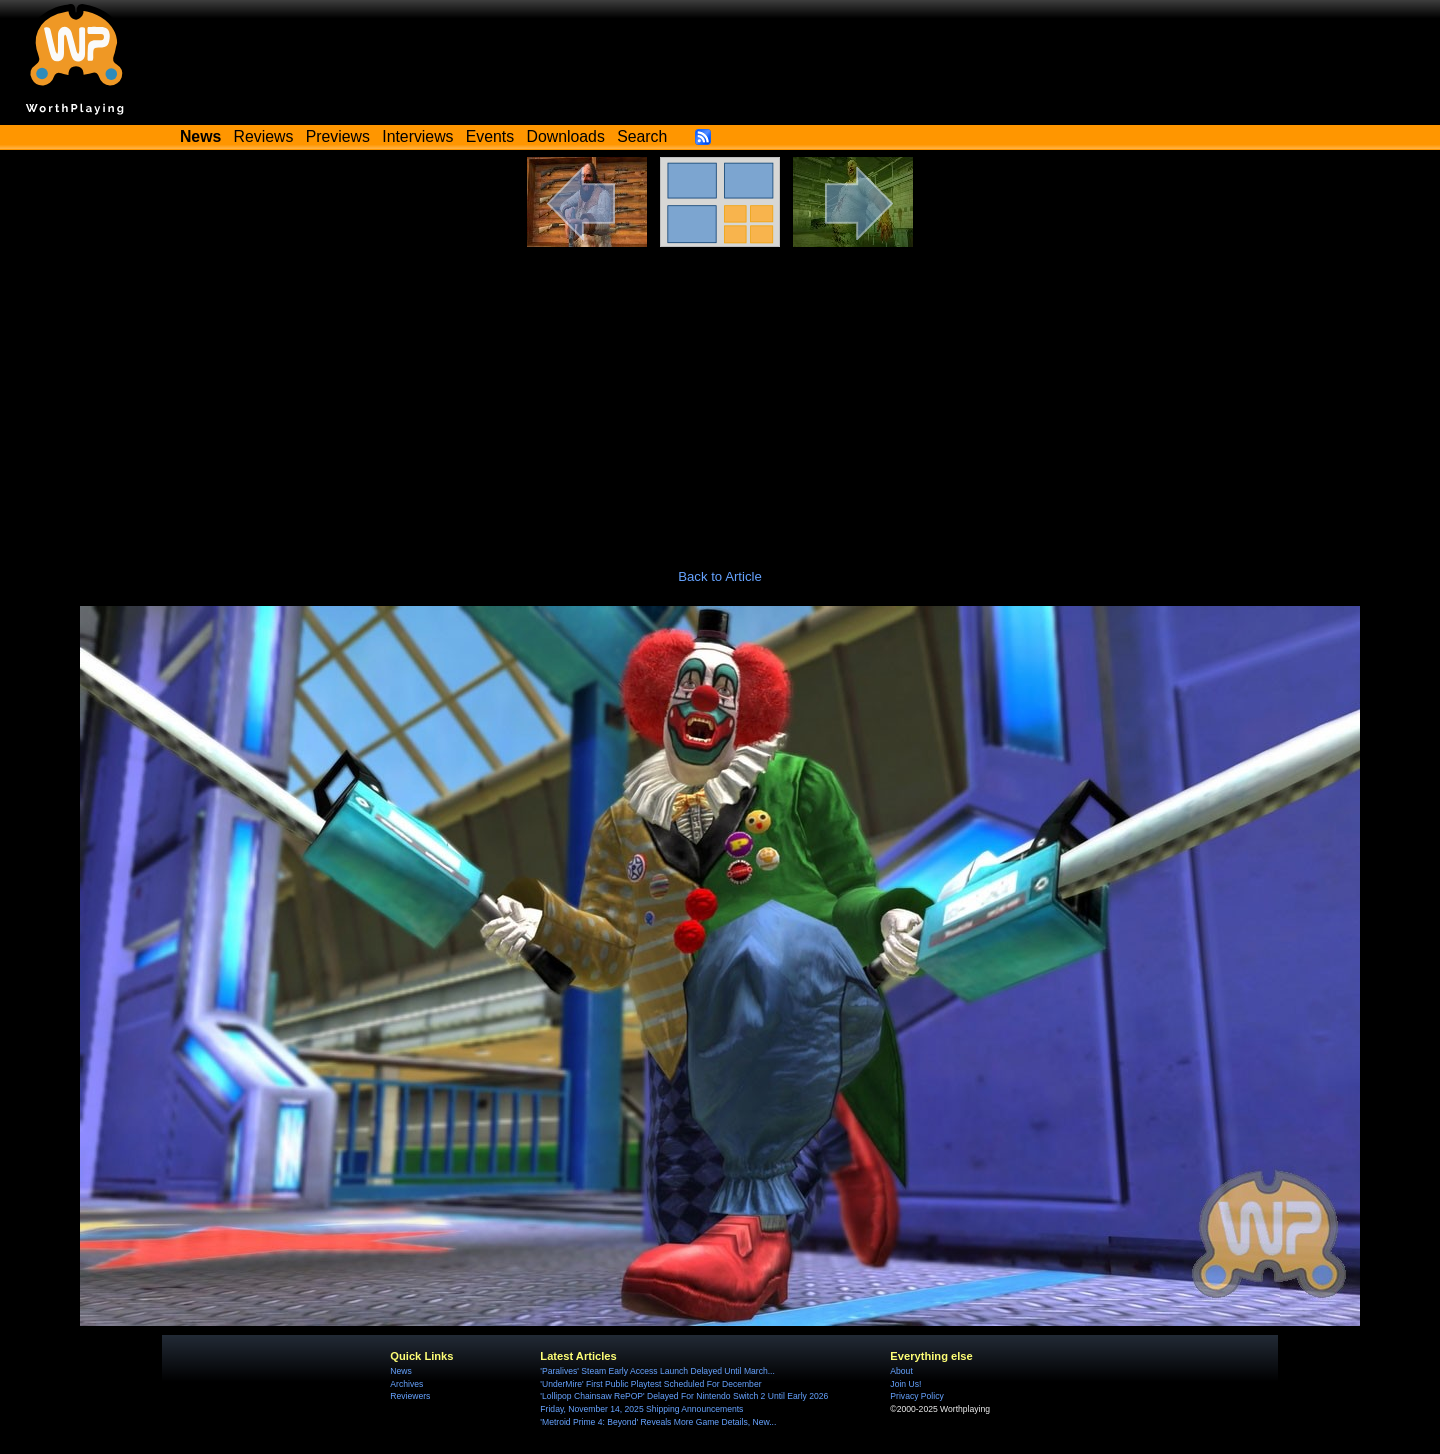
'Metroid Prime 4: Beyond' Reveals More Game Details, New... (658, 1422)
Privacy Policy (916, 1396)
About (901, 1371)
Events (490, 136)
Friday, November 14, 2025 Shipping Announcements (641, 1409)
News (400, 1371)
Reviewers (410, 1396)
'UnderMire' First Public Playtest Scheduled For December (650, 1384)
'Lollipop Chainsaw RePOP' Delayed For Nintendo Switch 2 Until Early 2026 (684, 1396)
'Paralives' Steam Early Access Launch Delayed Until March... (657, 1371)
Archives (406, 1384)
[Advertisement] (720, 397)
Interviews (417, 136)
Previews (338, 136)
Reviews (264, 136)
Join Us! (905, 1384)
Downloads (566, 136)
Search (642, 136)
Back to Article (720, 576)
